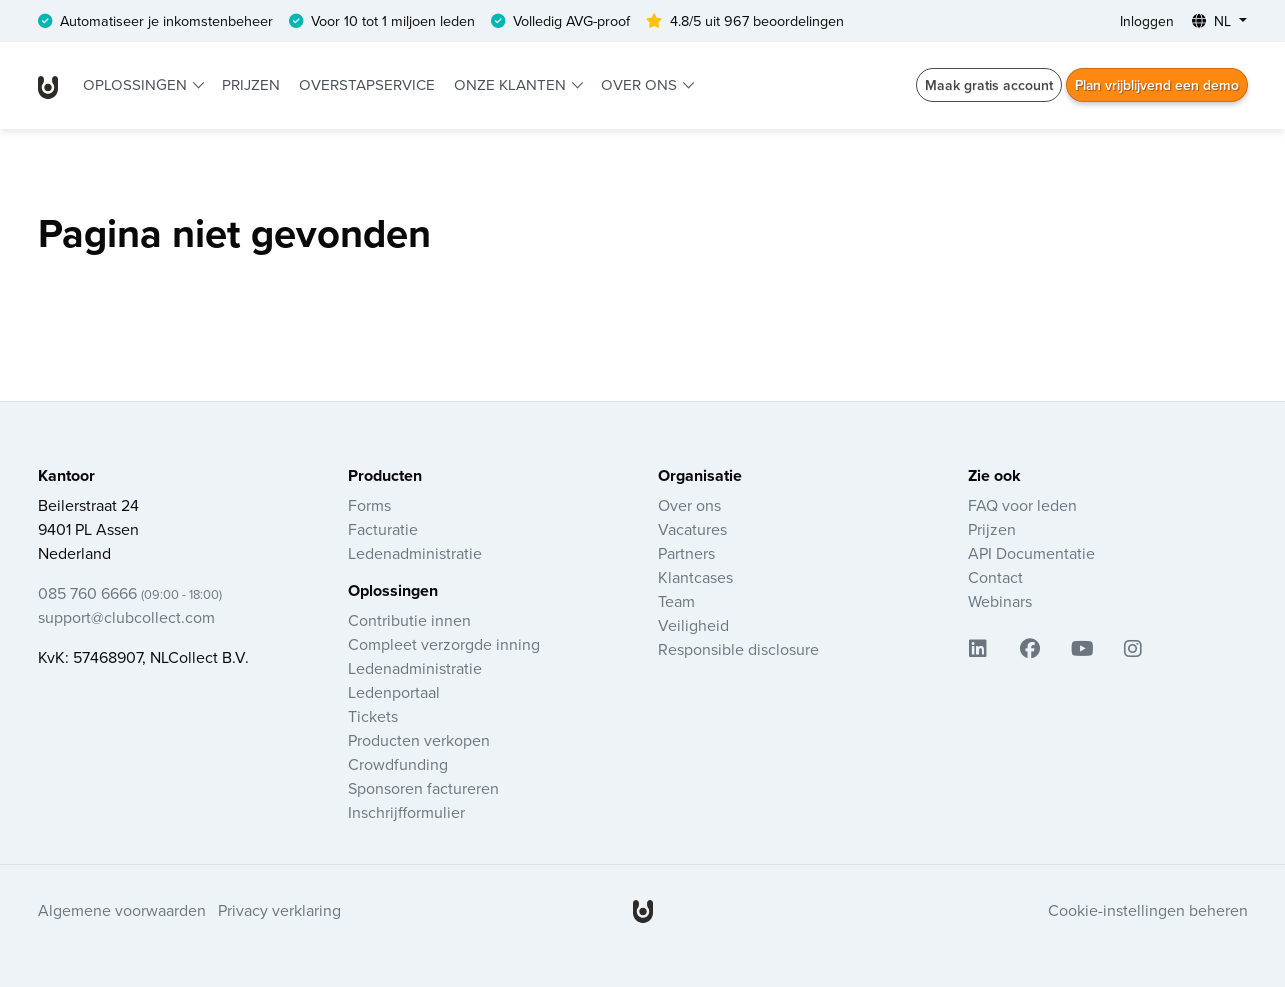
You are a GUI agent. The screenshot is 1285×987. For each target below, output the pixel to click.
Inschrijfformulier (406, 812)
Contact (995, 577)
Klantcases (695, 577)
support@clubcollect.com (126, 617)
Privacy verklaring (279, 910)
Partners (686, 553)
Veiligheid (693, 625)
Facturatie (383, 529)
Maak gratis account (987, 85)
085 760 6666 (130, 593)
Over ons (641, 84)
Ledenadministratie (415, 553)
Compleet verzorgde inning (444, 644)
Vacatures (692, 529)
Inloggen (1147, 21)
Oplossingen (137, 84)
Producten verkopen (419, 740)
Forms (369, 505)
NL (1213, 21)
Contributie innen (409, 620)
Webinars (1000, 601)
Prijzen (251, 84)
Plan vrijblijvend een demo (1156, 85)
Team (676, 601)
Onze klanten (512, 84)
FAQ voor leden (1022, 505)
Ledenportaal (394, 692)
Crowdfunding (398, 764)
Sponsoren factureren (423, 788)
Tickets (373, 716)
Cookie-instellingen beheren (1148, 910)
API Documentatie (1031, 553)
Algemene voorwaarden (122, 910)
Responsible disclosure (738, 649)
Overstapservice (367, 84)
